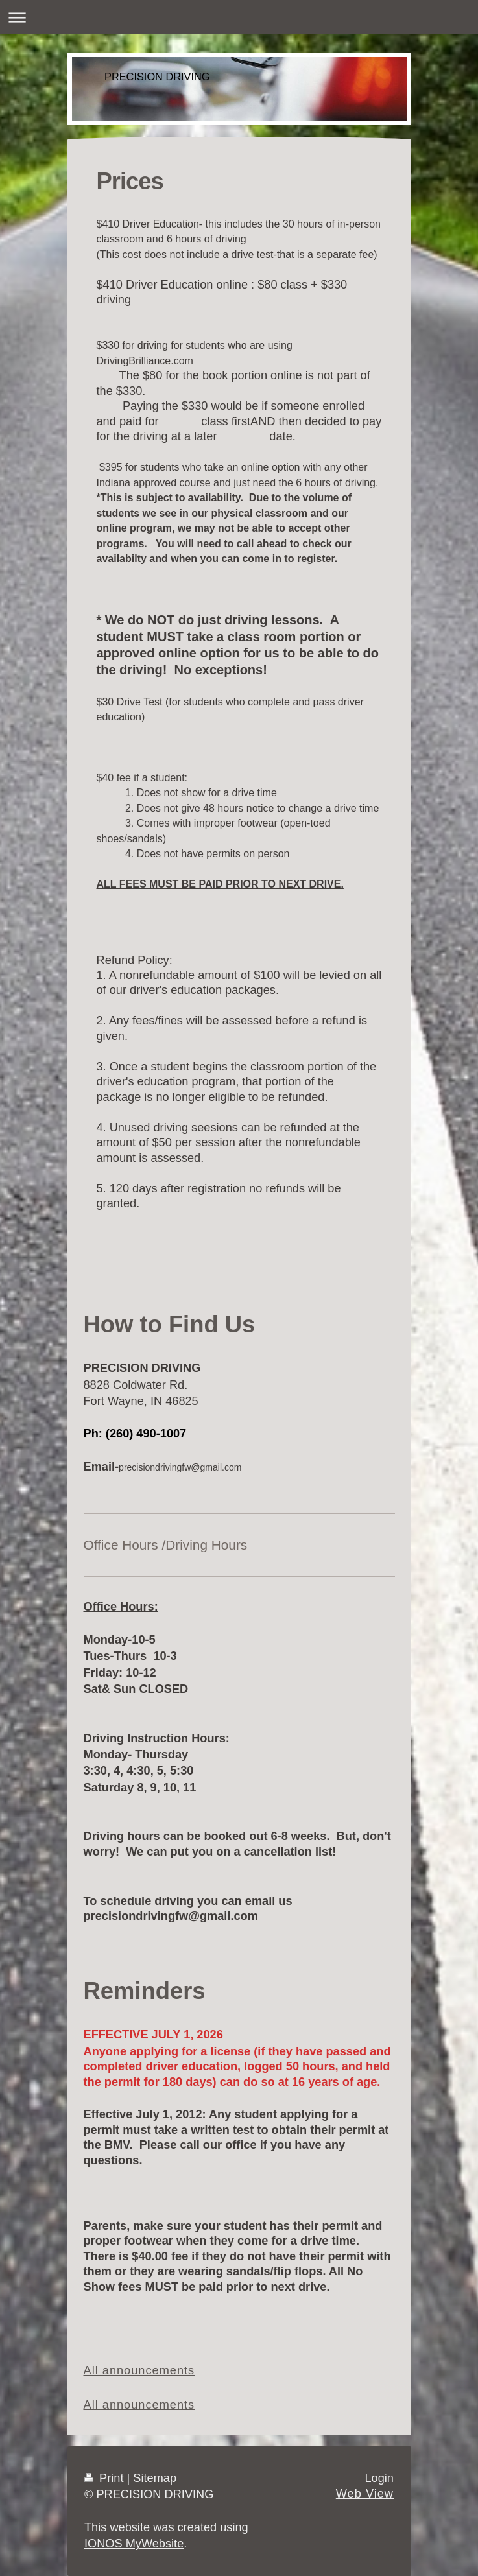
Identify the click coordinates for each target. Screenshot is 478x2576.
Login (379, 2478)
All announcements (139, 2370)
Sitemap (154, 2478)
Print (105, 2478)
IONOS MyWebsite (134, 2543)
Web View (365, 2493)
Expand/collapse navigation (239, 17)
